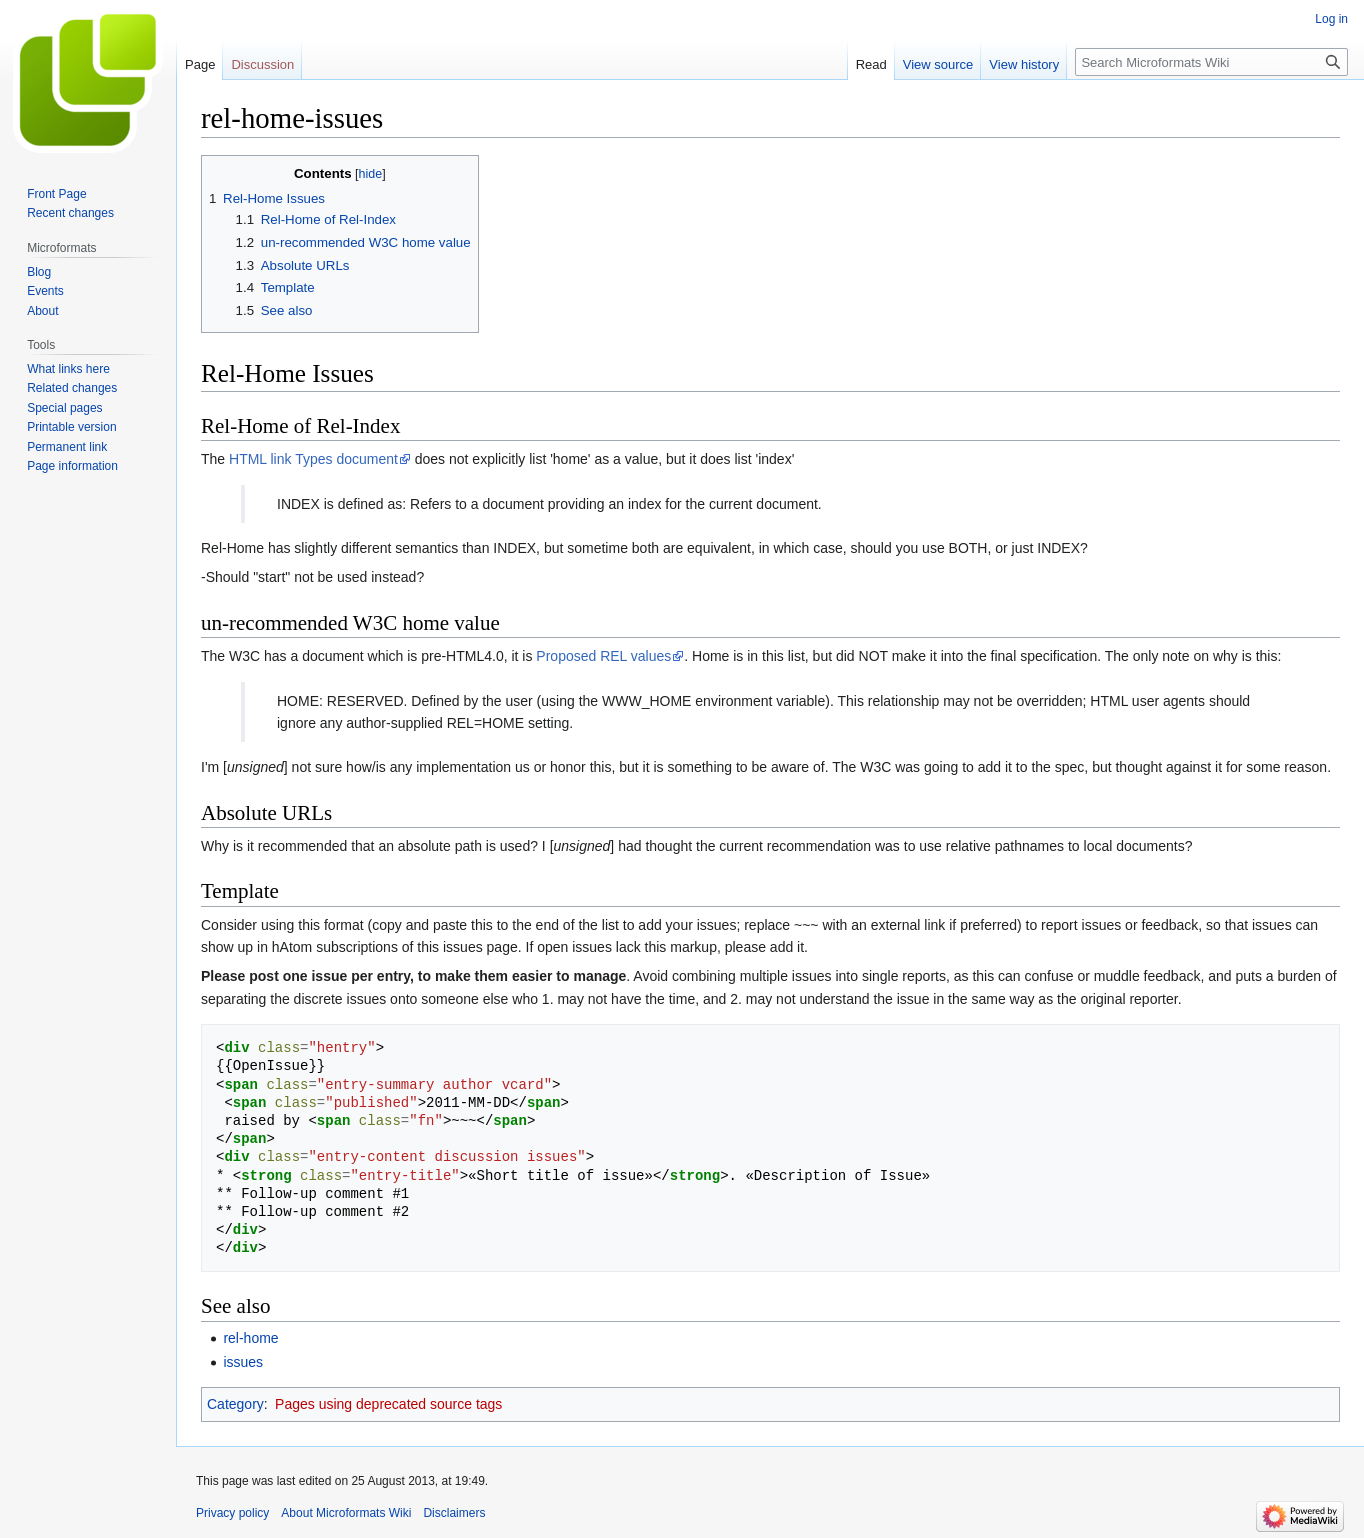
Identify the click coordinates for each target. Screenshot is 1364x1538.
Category (235, 1404)
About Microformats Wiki (346, 1513)
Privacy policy (232, 1513)
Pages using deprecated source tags (388, 1404)
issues (243, 1362)
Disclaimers (454, 1513)
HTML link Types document (313, 459)
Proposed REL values (603, 656)
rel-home (250, 1338)
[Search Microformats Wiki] (1211, 62)
